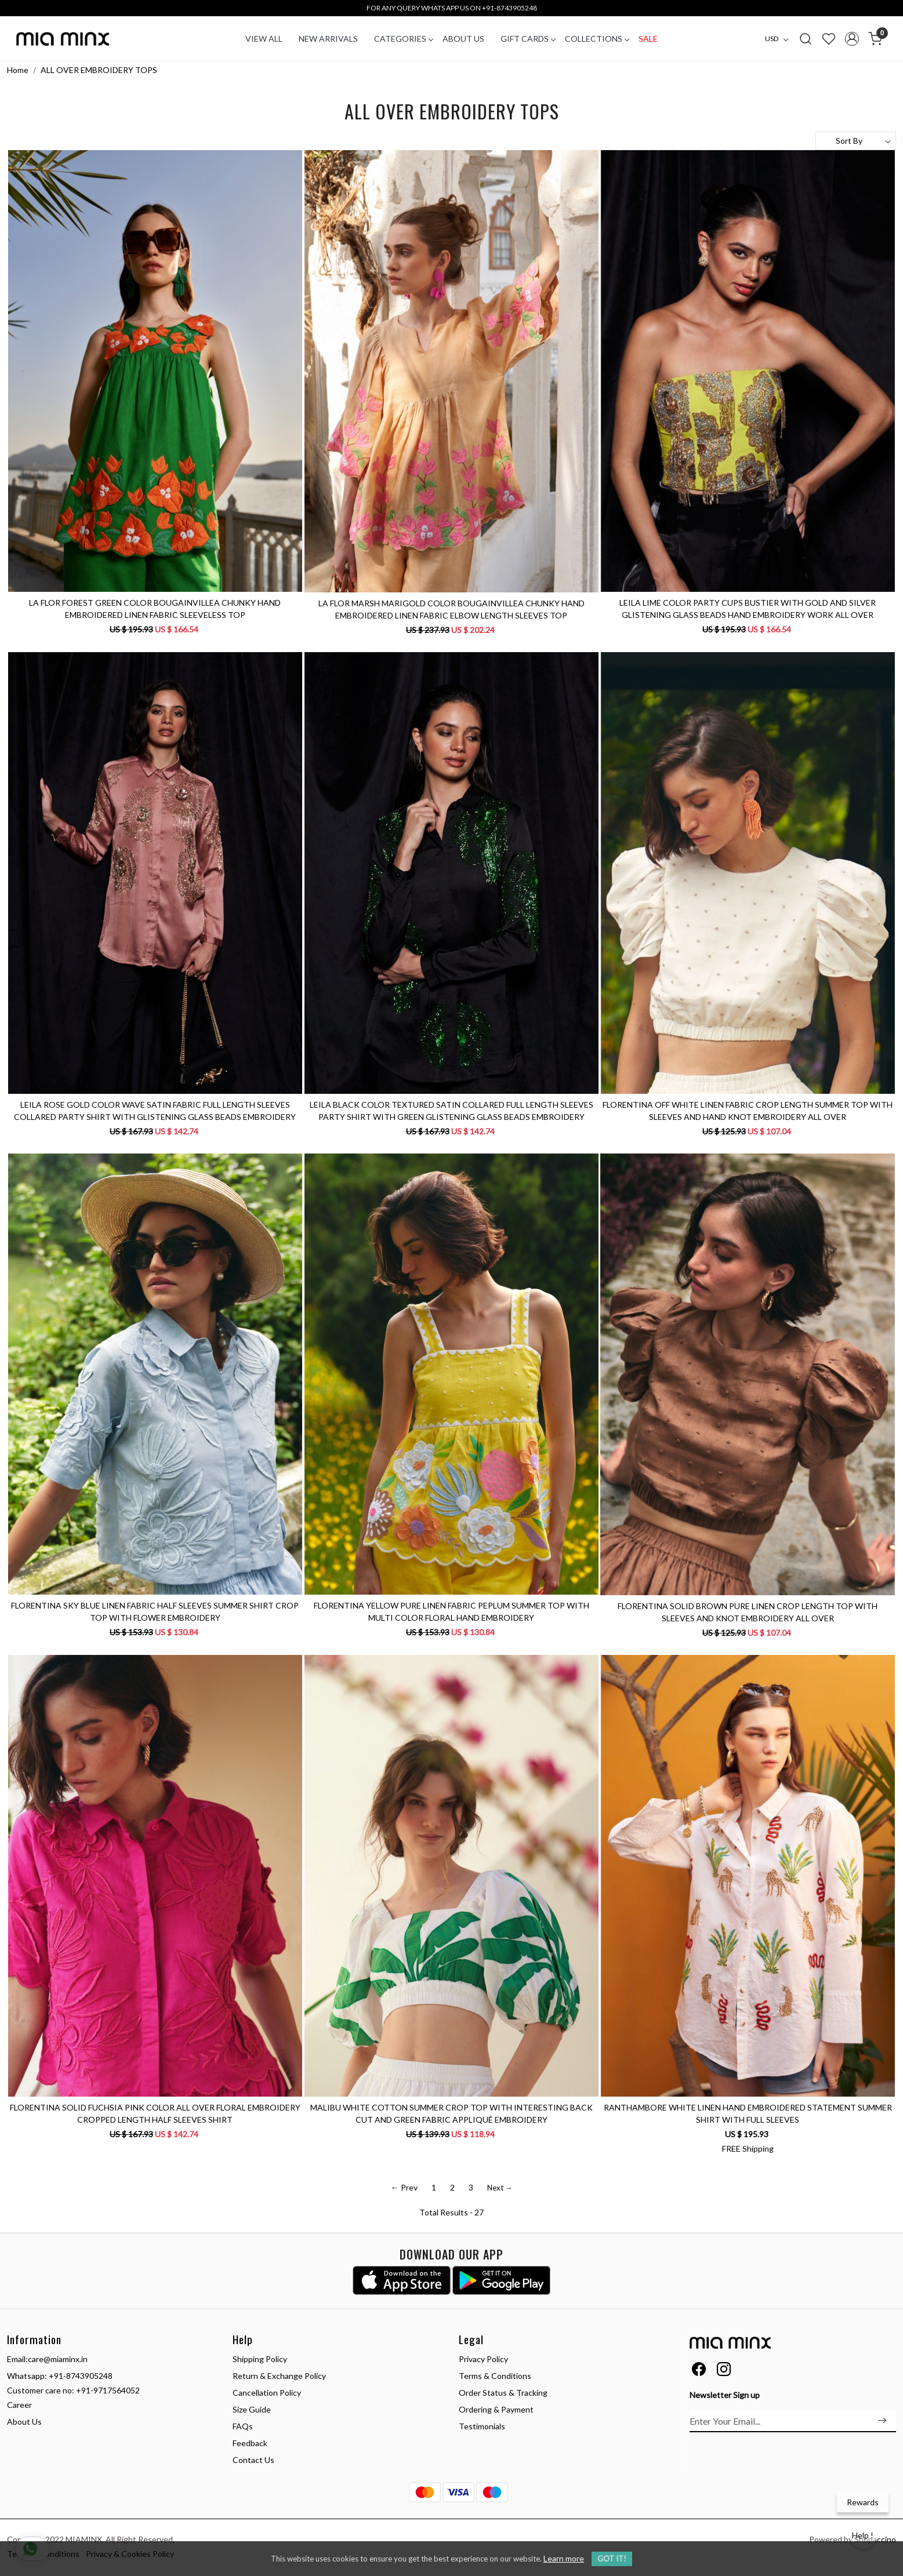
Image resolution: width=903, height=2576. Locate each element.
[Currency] (779, 39)
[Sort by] (855, 141)
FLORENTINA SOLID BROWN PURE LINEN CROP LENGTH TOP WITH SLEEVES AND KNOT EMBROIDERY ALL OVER (747, 1612)
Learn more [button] (563, 2558)
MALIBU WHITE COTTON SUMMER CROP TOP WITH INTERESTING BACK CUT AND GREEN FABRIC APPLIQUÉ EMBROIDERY (451, 2113)
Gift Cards (528, 38)
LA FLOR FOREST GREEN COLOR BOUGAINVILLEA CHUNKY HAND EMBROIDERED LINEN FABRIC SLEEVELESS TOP (155, 609)
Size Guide (252, 2409)
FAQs (243, 2426)
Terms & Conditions (495, 2376)
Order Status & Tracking (503, 2392)
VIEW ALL (263, 38)
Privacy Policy (483, 2359)
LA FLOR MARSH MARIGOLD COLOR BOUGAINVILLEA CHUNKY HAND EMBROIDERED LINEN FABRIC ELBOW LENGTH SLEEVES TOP (451, 609)
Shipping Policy (260, 2359)
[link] (805, 38)
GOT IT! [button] (611, 2558)
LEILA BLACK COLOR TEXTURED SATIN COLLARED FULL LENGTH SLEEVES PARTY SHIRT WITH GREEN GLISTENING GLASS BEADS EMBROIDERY (451, 1111)
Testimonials (482, 2426)
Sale (648, 38)
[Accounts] (852, 39)
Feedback (250, 2443)
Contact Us (253, 2460)
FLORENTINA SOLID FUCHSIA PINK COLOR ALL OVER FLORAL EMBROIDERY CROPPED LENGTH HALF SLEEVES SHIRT (155, 2113)
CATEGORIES (403, 38)
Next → (500, 2187)
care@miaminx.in (58, 2359)
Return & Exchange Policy (279, 2376)
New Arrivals (328, 38)
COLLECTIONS (597, 38)
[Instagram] (724, 2371)
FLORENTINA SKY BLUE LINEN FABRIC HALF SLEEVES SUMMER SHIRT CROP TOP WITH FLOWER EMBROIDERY (155, 1611)
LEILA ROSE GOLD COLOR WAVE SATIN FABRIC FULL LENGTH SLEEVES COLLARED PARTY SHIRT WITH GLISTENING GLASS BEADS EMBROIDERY (155, 1111)
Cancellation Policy (267, 2392)
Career (19, 2405)
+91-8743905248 (81, 2376)
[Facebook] (699, 2371)
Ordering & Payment (496, 2409)
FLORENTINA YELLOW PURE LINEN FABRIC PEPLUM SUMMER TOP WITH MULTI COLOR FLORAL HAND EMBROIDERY (451, 1611)
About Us (463, 38)
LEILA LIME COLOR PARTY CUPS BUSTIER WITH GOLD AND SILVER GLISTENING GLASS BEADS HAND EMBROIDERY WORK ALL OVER (747, 609)
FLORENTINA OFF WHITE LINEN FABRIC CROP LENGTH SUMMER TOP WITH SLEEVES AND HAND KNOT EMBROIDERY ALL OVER (748, 1111)
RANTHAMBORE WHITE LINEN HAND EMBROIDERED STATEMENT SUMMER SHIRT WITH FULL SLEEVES (748, 2113)
